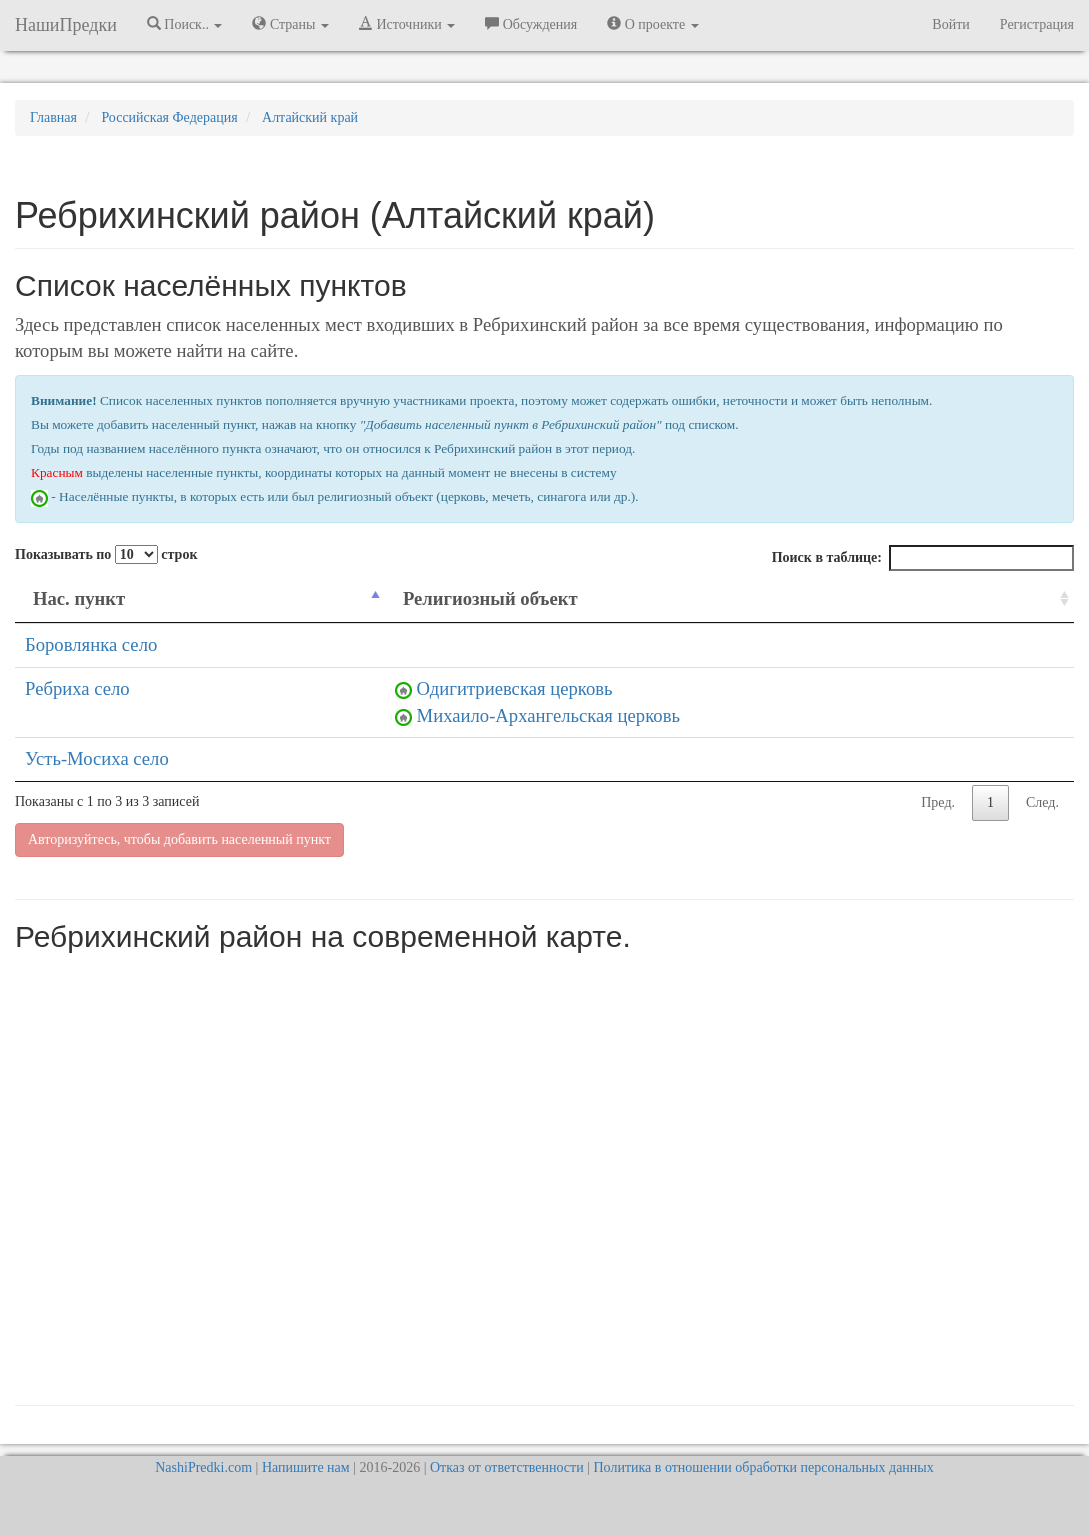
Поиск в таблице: (923, 558)
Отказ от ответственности (507, 1467)
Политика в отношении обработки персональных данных (763, 1467)
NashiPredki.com (203, 1467)
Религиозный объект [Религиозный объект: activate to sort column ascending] (490, 598)
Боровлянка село (91, 644)
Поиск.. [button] (185, 24)
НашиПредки (66, 25)
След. (1042, 802)
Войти (950, 24)
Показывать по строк (106, 554)
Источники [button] (407, 24)
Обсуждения (531, 24)
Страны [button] (290, 24)
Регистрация (1037, 24)
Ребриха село (77, 688)
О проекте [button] (652, 24)
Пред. (938, 802)
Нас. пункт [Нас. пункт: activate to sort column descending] (79, 598)
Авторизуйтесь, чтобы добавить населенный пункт (179, 839)
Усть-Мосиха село (97, 758)
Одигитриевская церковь (515, 688)
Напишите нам (306, 1467)
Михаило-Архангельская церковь (548, 715)
